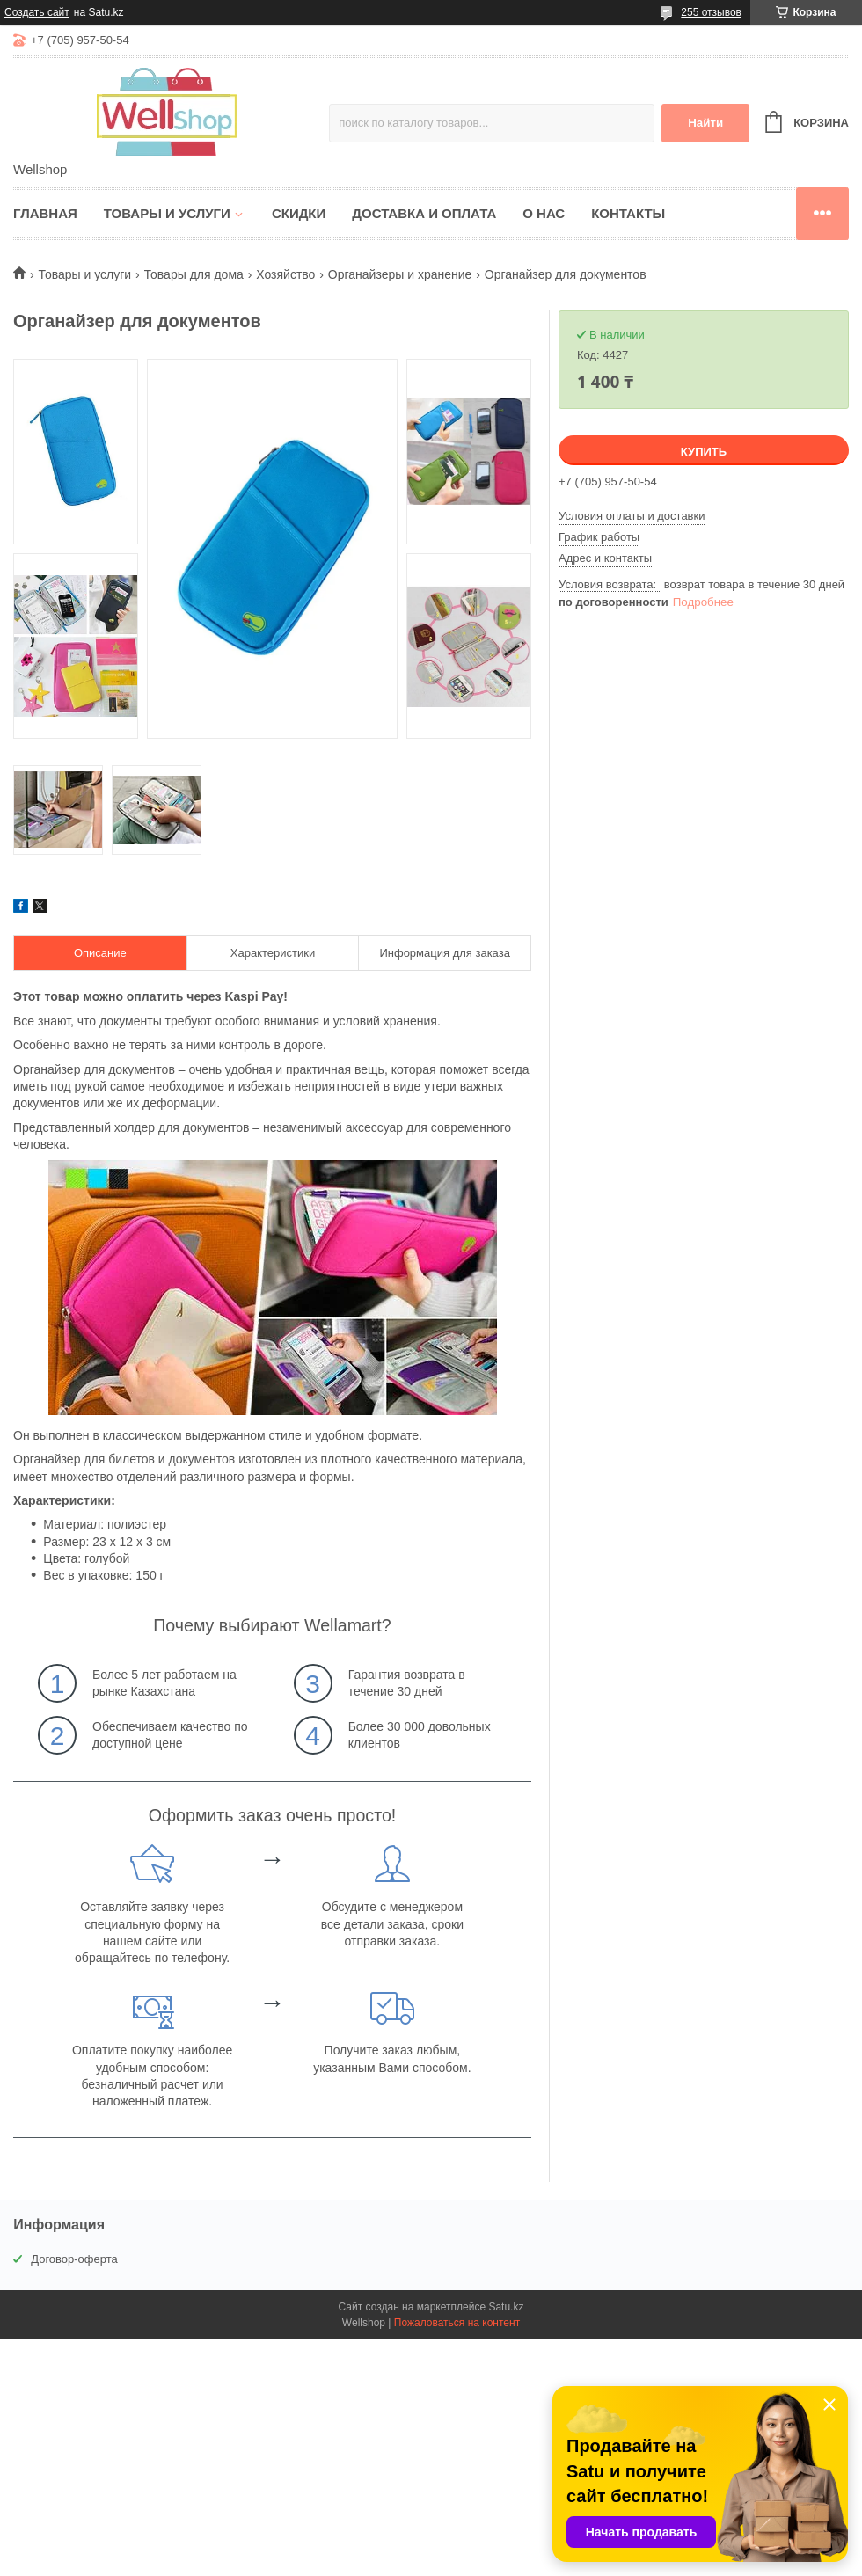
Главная (45, 213)
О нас (543, 213)
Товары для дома (194, 274)
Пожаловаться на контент (457, 2323)
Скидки (298, 213)
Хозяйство (285, 274)
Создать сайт (36, 12)
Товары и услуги (167, 213)
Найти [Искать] (705, 122)
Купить (704, 451)
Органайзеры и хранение (400, 274)
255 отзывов (711, 12)
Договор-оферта (74, 2259)
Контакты (628, 213)
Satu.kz (505, 2307)
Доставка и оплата (424, 213)
